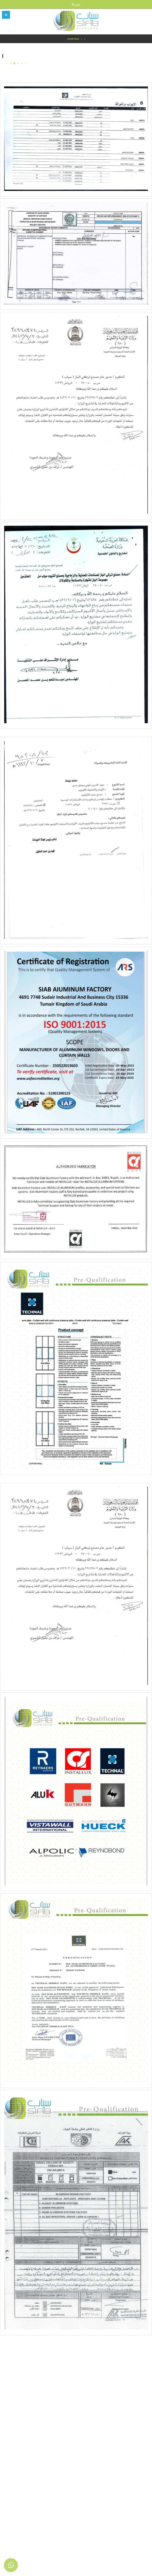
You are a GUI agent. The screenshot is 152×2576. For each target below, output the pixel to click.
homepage (73, 39)
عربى (77, 4)
